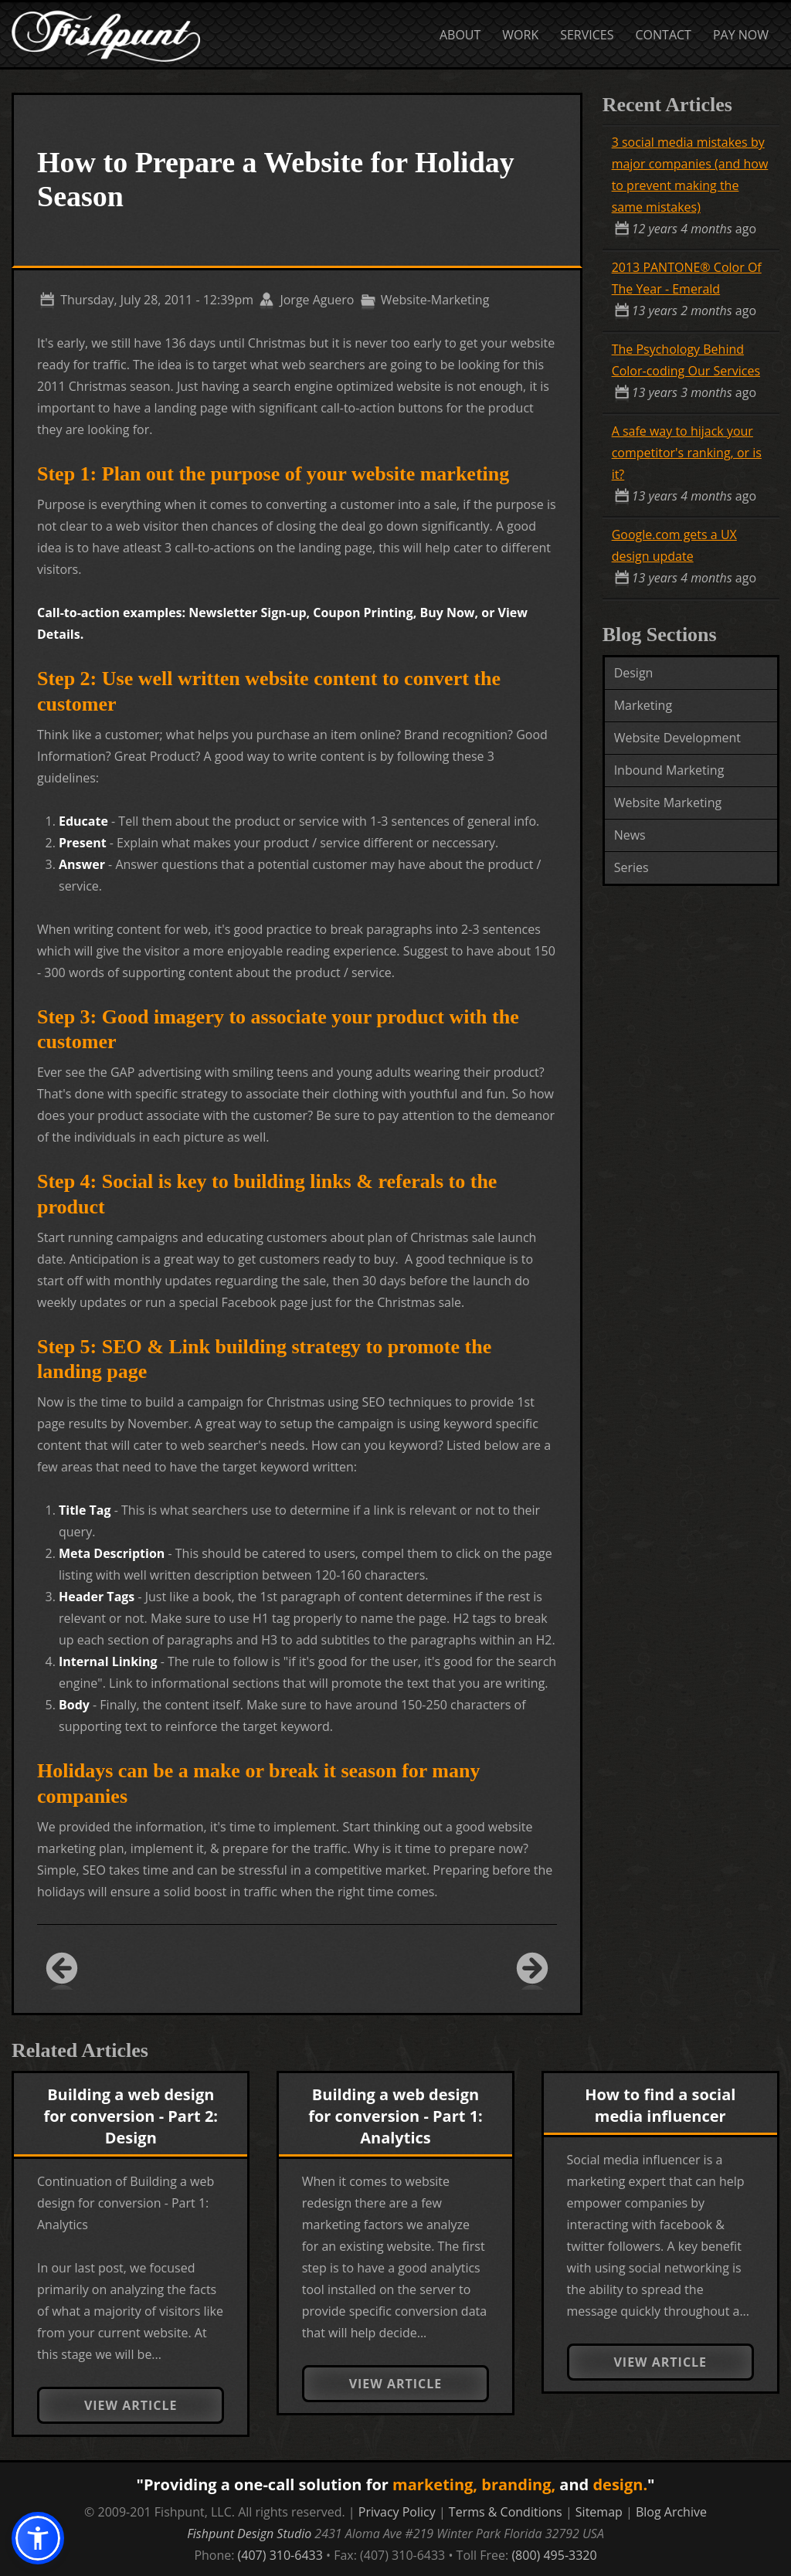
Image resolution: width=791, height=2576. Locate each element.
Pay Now (741, 34)
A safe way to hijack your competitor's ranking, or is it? (687, 453)
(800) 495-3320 (553, 2555)
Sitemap (599, 2511)
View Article (131, 2405)
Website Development (677, 737)
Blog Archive (671, 2511)
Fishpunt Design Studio (249, 2533)
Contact (663, 34)
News (630, 834)
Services (586, 34)
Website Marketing (668, 802)
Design (634, 672)
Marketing (643, 705)
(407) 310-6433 (280, 2555)
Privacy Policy (397, 2511)
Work (520, 34)
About (460, 34)
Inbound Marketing (669, 770)
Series (631, 867)
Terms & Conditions (505, 2511)
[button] (37, 2538)
